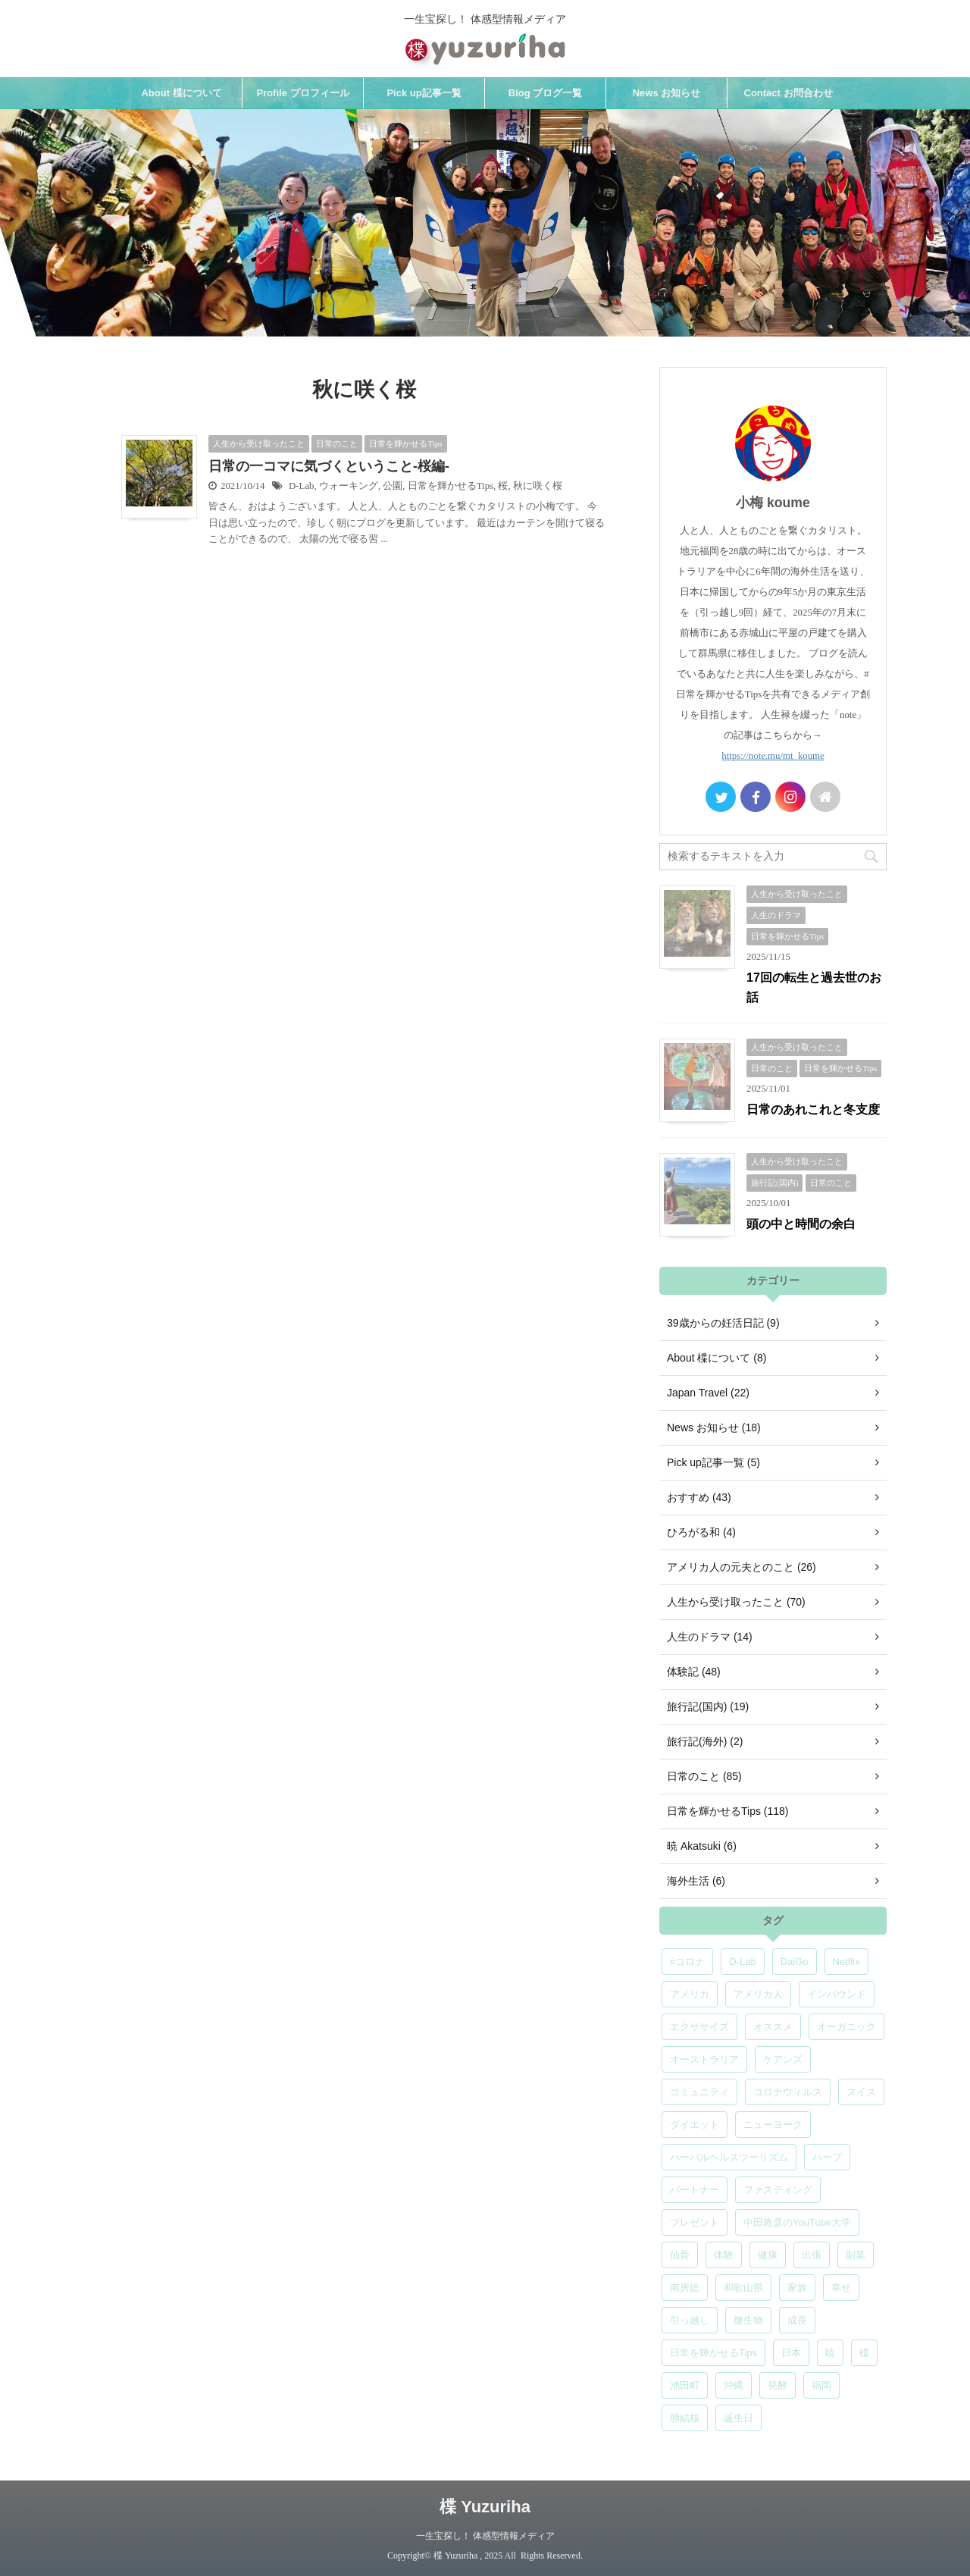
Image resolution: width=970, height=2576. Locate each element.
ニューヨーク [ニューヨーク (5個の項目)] (773, 2124)
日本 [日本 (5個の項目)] (791, 2352)
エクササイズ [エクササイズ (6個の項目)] (699, 2026)
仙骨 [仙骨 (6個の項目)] (680, 2255)
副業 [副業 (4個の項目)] (855, 2255)
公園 (392, 486)
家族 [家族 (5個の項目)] (797, 2287)
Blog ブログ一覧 (545, 93)
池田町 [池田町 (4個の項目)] (684, 2385)
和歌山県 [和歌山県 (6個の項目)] (743, 2287)
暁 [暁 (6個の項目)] (830, 2352)
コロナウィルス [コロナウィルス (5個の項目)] (787, 2092)
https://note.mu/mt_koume (772, 756)
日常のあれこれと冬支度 (813, 1109)
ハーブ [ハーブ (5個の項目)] (827, 2157)
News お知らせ (667, 93)
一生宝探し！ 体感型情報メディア (485, 2536)
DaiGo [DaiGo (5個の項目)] (795, 1961)
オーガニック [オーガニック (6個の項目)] (846, 2026)
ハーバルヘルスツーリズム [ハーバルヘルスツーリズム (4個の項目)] (729, 2157)
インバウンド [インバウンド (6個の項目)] (836, 1994)
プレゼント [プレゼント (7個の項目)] (694, 2222)
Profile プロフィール (302, 93)
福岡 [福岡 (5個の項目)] (821, 2385)
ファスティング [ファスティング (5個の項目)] (777, 2189)
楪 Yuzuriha (485, 2506)
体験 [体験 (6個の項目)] (724, 2255)
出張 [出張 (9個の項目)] (811, 2255)
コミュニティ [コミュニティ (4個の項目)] (699, 2092)
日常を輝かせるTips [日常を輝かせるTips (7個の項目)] (713, 2352)
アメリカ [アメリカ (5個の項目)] (689, 1994)
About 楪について (181, 93)
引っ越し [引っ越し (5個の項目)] (689, 2320)
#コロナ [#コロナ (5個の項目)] (687, 1961)
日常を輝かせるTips (450, 486)
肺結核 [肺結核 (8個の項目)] (684, 2418)
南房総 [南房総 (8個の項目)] (684, 2287)
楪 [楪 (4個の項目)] (864, 2352)
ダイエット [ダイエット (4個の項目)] (694, 2124)
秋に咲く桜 (537, 486)
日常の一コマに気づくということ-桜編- (328, 466)
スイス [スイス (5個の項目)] (861, 2092)
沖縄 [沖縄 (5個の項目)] (733, 2385)
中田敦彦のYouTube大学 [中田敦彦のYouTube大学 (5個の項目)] (797, 2222)
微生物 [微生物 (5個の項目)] (748, 2320)
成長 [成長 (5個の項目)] (797, 2320)
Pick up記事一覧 (423, 93)
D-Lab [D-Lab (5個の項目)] (742, 1961)
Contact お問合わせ (788, 93)
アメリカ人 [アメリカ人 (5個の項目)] (758, 1994)
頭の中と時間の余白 (801, 1223)
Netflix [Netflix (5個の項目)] (846, 1961)
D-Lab (301, 486)
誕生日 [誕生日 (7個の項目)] (738, 2418)
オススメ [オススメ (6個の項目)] (773, 2026)
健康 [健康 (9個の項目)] (768, 2255)
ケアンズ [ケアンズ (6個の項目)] (783, 2059)
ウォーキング (348, 486)
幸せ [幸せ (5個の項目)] (841, 2287)
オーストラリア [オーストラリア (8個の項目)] (704, 2059)
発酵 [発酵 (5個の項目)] (777, 2385)
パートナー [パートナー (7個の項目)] (694, 2189)
